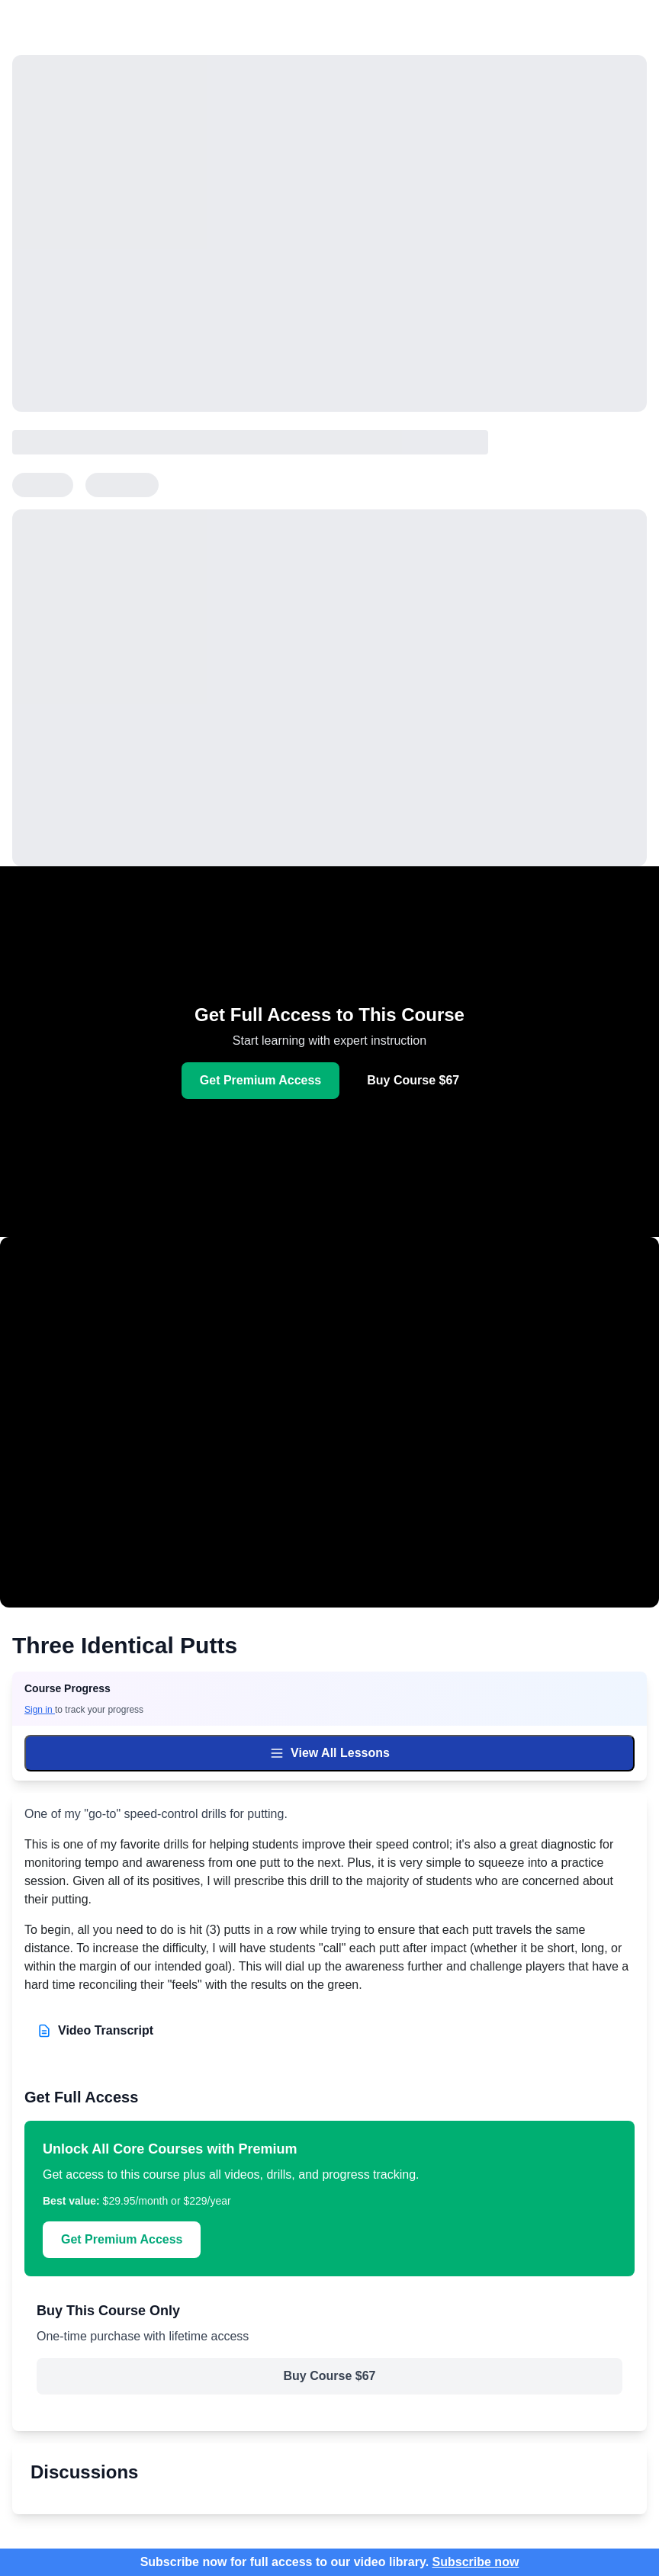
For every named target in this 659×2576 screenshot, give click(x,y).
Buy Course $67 (413, 1080)
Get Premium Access (260, 1080)
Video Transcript (95, 2030)
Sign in (39, 1709)
